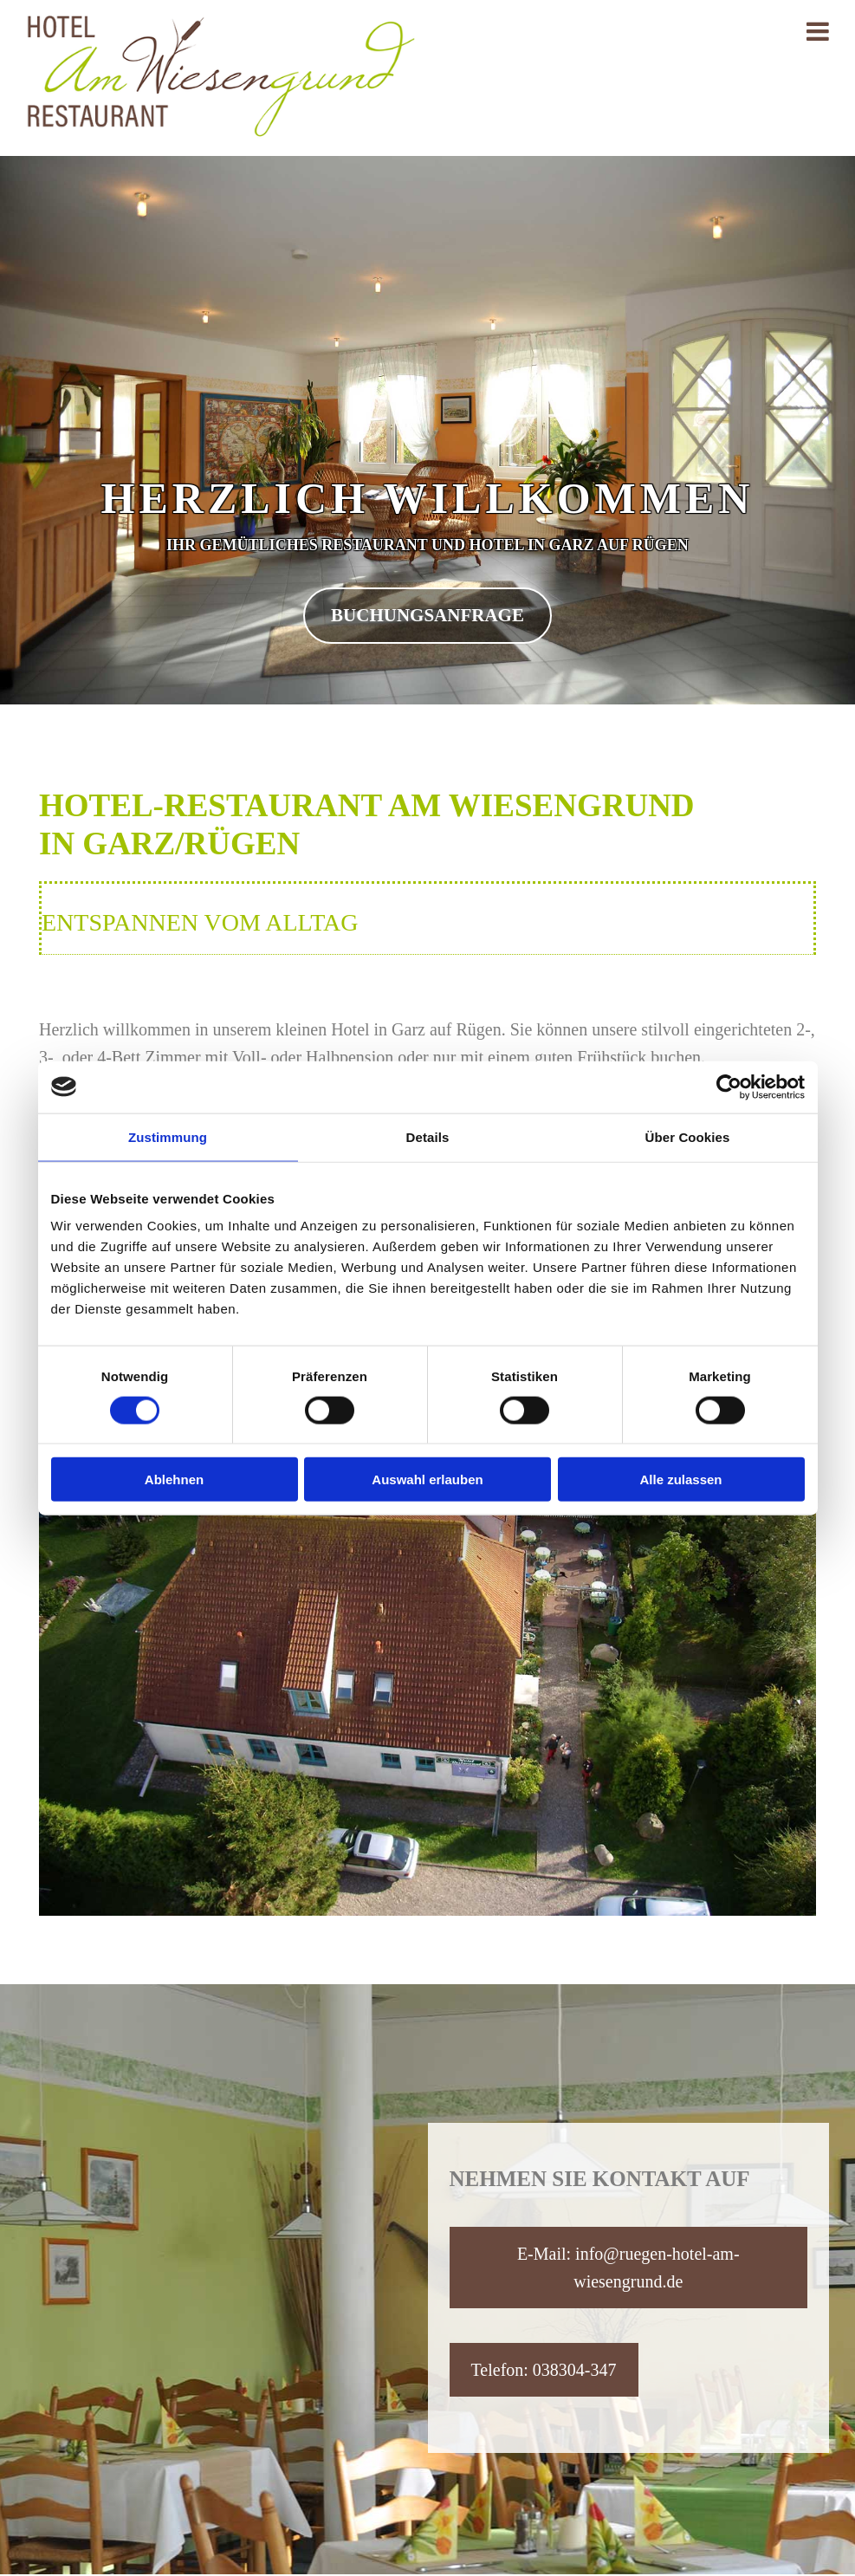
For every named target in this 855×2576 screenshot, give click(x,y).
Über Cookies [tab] (687, 1136)
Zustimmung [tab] (167, 1136)
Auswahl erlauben (427, 1479)
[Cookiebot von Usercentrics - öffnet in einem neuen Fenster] (729, 1087)
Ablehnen (174, 1479)
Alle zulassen (680, 1479)
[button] (427, 615)
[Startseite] (220, 133)
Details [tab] (428, 1136)
